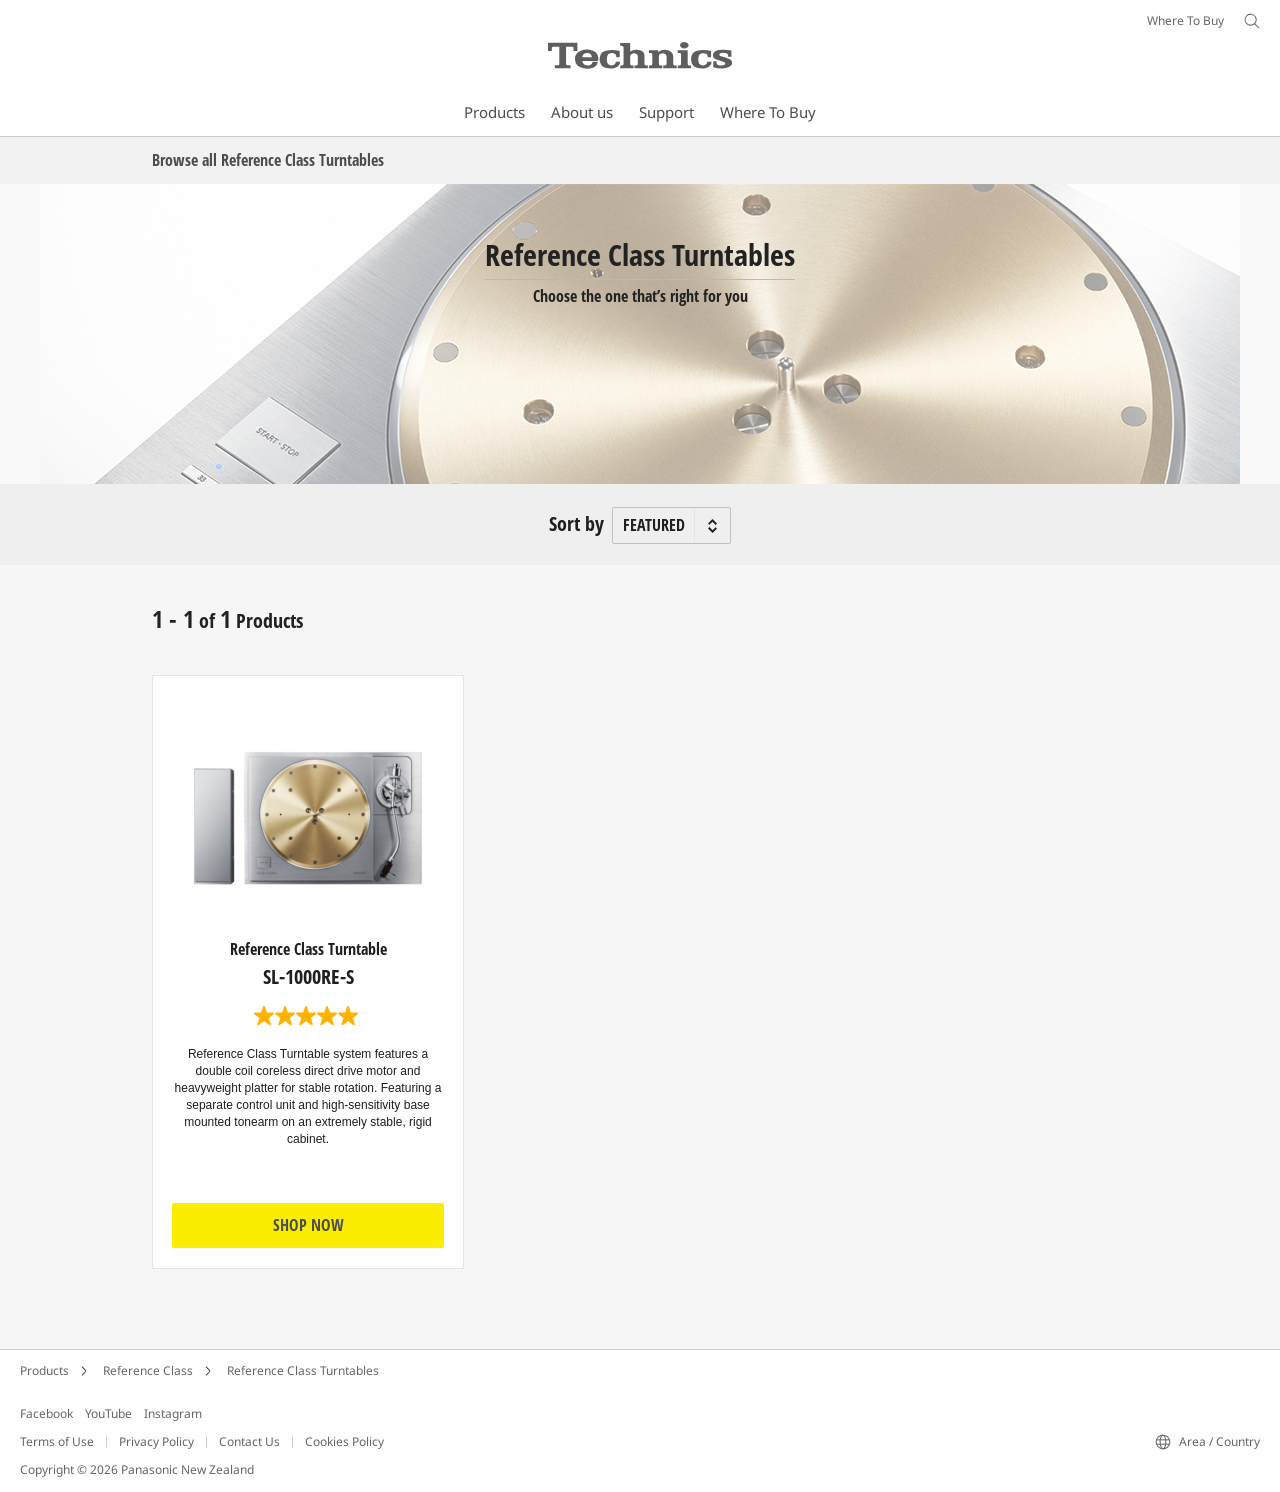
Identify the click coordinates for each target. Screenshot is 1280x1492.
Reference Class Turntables (303, 1370)
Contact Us (249, 1441)
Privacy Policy (156, 1441)
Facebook (46, 1413)
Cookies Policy (344, 1441)
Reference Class (148, 1370)
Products (44, 1370)
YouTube (108, 1413)
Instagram (173, 1413)
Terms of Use (57, 1441)
